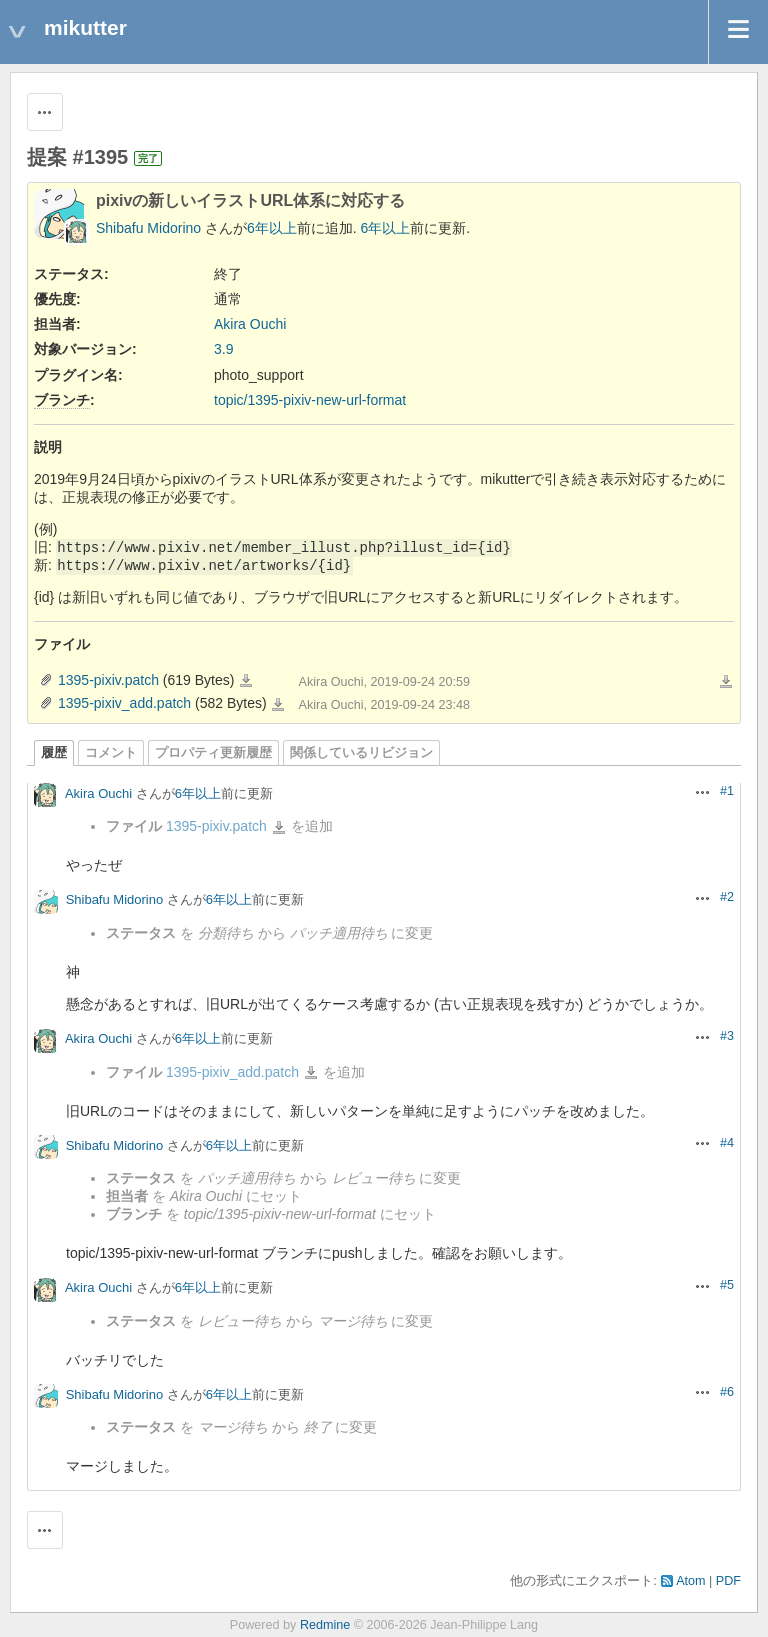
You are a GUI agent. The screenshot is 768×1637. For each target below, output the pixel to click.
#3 (727, 1036)
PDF (728, 1581)
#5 (727, 1285)
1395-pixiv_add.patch (124, 703)
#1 (727, 791)
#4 (727, 1143)
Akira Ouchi (250, 324)
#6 (727, 1392)
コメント (111, 753)
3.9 (223, 349)
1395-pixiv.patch (108, 680)
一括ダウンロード (726, 682)
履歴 (54, 753)
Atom (690, 1581)
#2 (727, 897)
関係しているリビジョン (361, 753)
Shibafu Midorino (148, 228)
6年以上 (272, 228)
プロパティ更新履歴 (213, 753)
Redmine (325, 1625)
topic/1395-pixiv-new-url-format (310, 400)
